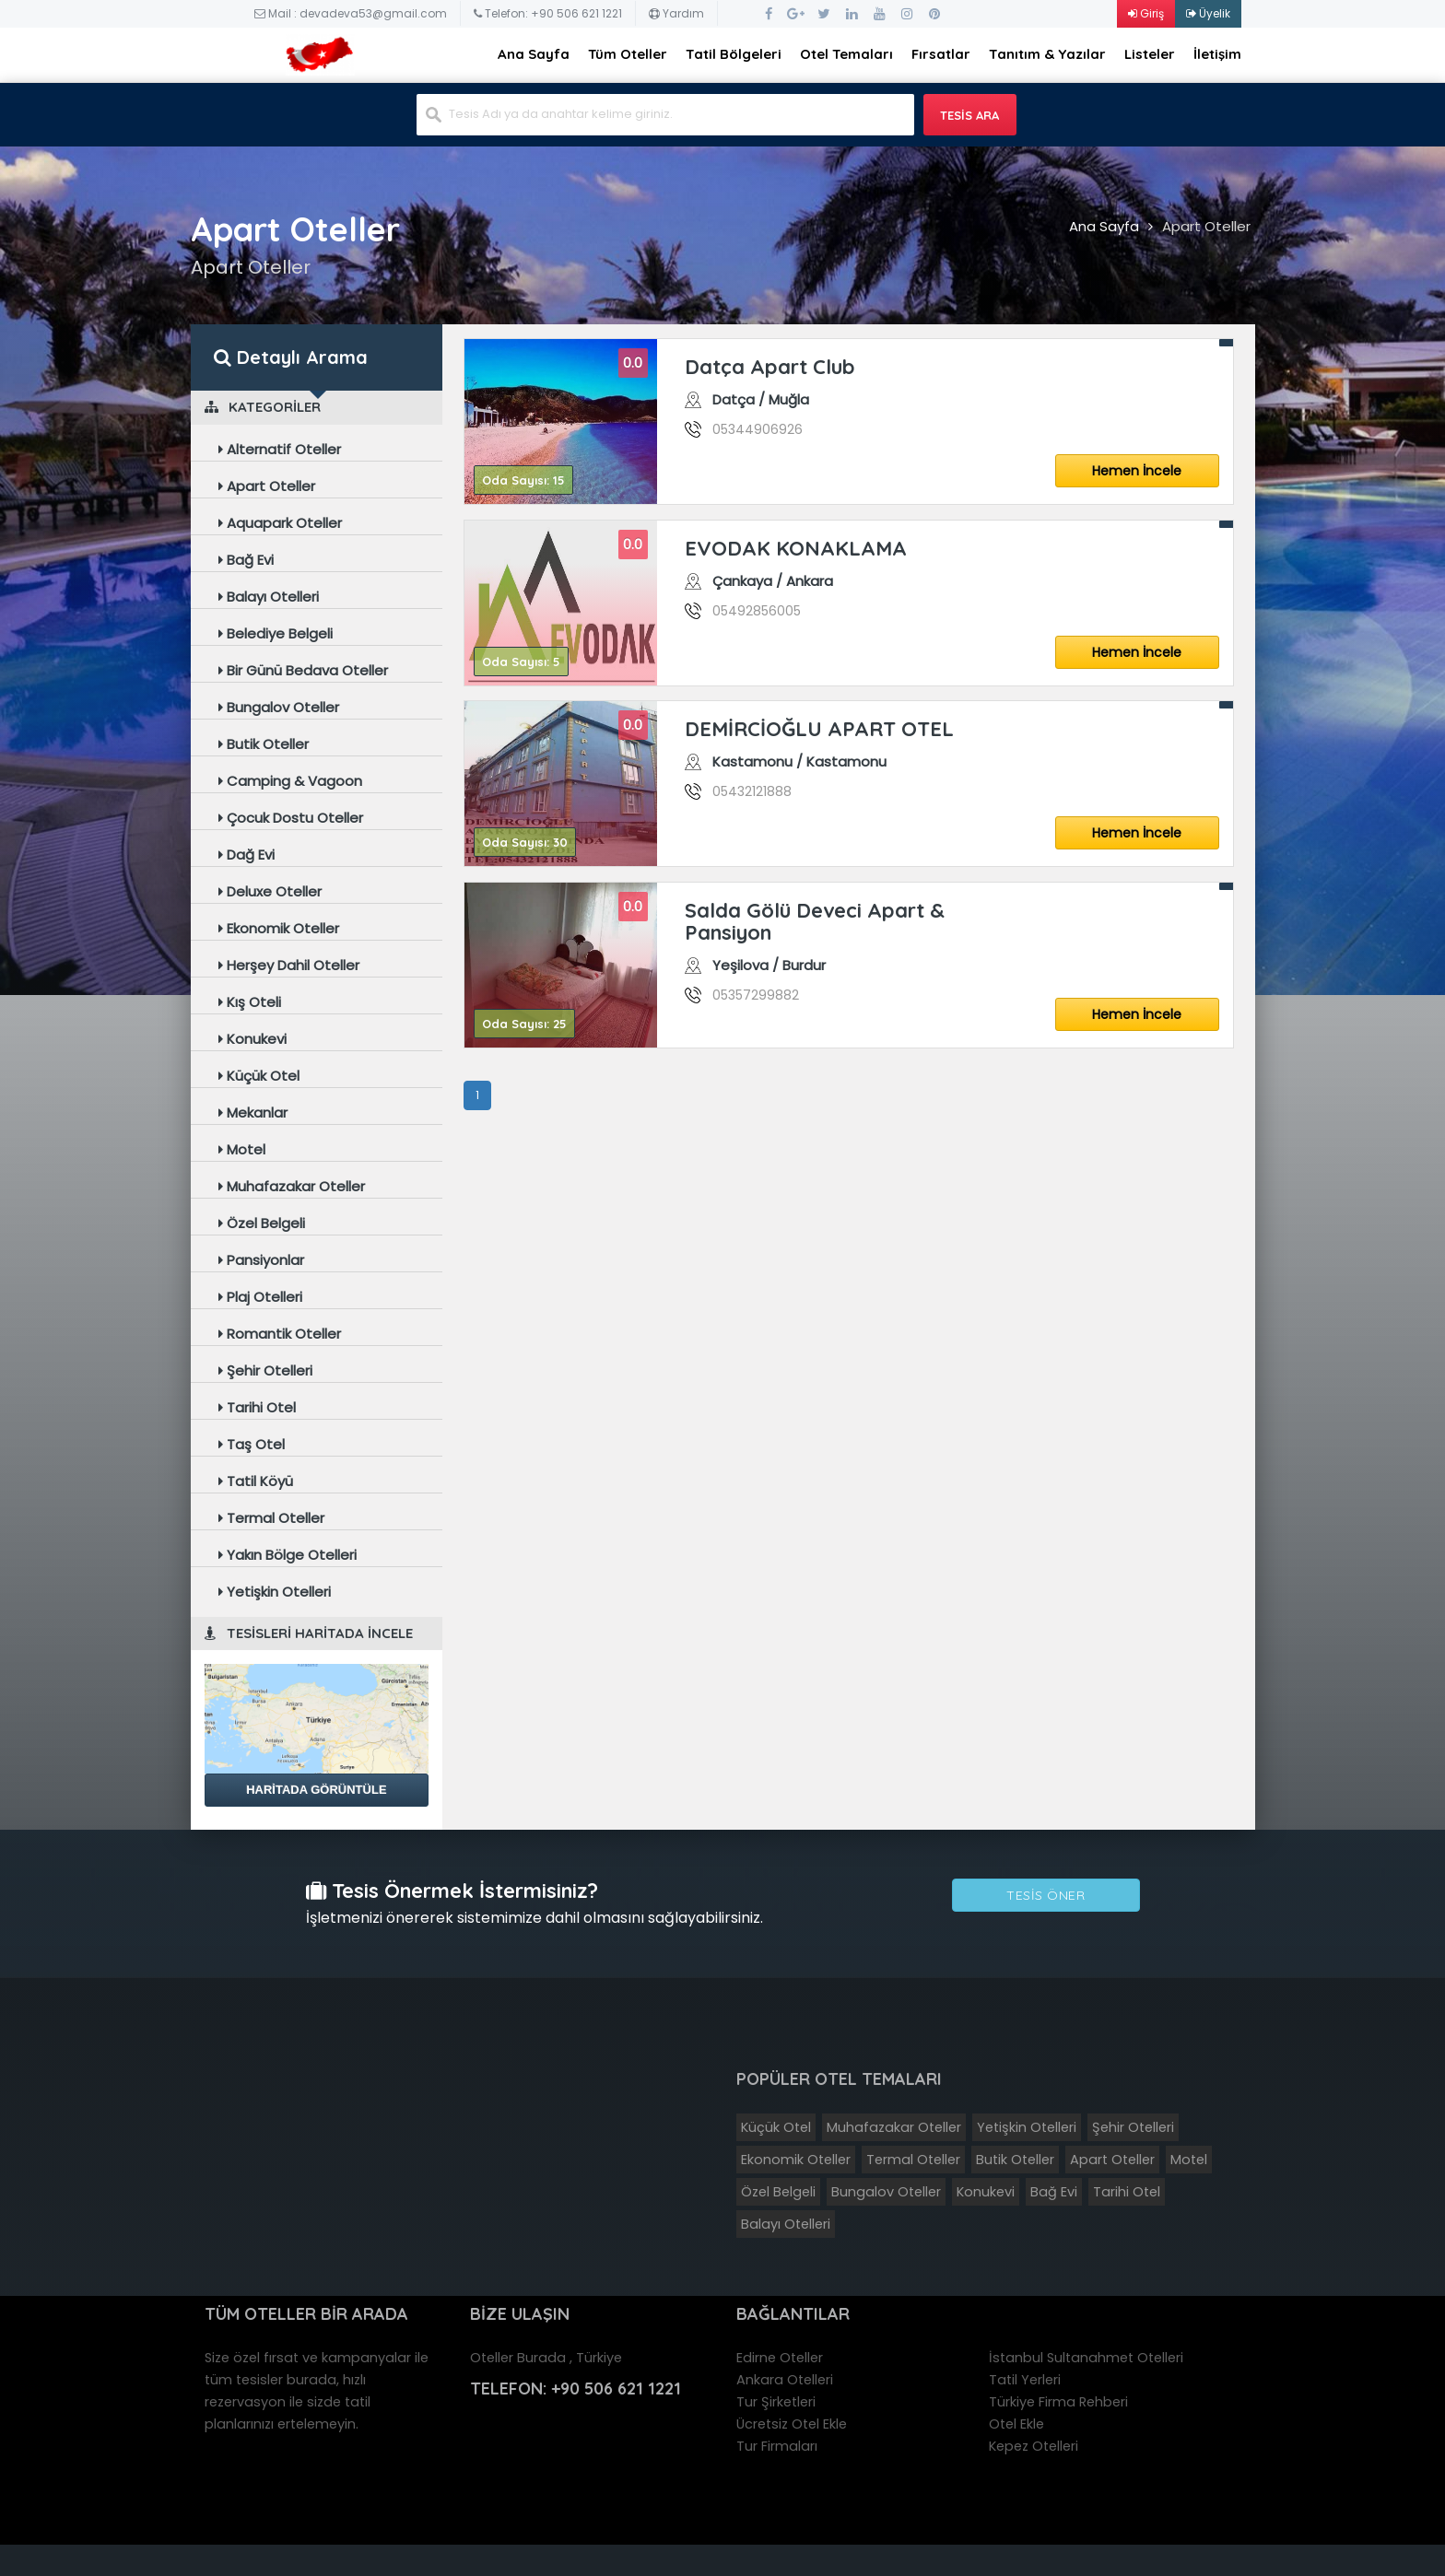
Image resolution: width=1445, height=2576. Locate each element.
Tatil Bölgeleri (733, 54)
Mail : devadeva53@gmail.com (350, 13)
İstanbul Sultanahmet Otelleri (1086, 2357)
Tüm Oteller (627, 54)
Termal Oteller (271, 1518)
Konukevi (252, 1038)
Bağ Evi (246, 559)
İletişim (1217, 54)
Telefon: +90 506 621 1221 (548, 13)
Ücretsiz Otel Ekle (791, 2424)
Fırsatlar (940, 54)
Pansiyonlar (261, 1260)
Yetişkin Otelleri (274, 1591)
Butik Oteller (263, 744)
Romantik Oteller (279, 1333)
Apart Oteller (1206, 226)
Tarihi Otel (257, 1407)
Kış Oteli (249, 1002)
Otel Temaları (846, 54)
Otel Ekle (1016, 2424)
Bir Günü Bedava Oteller (303, 670)
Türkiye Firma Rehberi (1058, 2402)
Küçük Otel (259, 1075)
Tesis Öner (1045, 1896)
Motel (241, 1149)
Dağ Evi (246, 854)
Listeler (1149, 54)
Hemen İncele (1136, 471)
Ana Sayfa (534, 54)
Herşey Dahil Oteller (288, 965)
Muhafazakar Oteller (291, 1186)
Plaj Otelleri (260, 1296)
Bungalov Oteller (278, 707)
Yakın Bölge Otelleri (287, 1554)
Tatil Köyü (255, 1481)
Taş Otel (251, 1444)
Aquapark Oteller (280, 523)
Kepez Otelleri (1033, 2446)
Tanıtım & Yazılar (1047, 54)
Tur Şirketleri (776, 2402)
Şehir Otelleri (265, 1370)
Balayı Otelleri (268, 596)
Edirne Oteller (779, 2357)
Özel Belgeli (261, 1223)
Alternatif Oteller (279, 449)
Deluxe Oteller (270, 891)
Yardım (676, 13)
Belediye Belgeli (275, 633)
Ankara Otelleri (784, 2380)
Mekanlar (253, 1112)
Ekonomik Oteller (278, 928)
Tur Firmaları (776, 2446)
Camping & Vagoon (290, 780)
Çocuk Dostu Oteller (290, 817)
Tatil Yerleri (1025, 2380)
